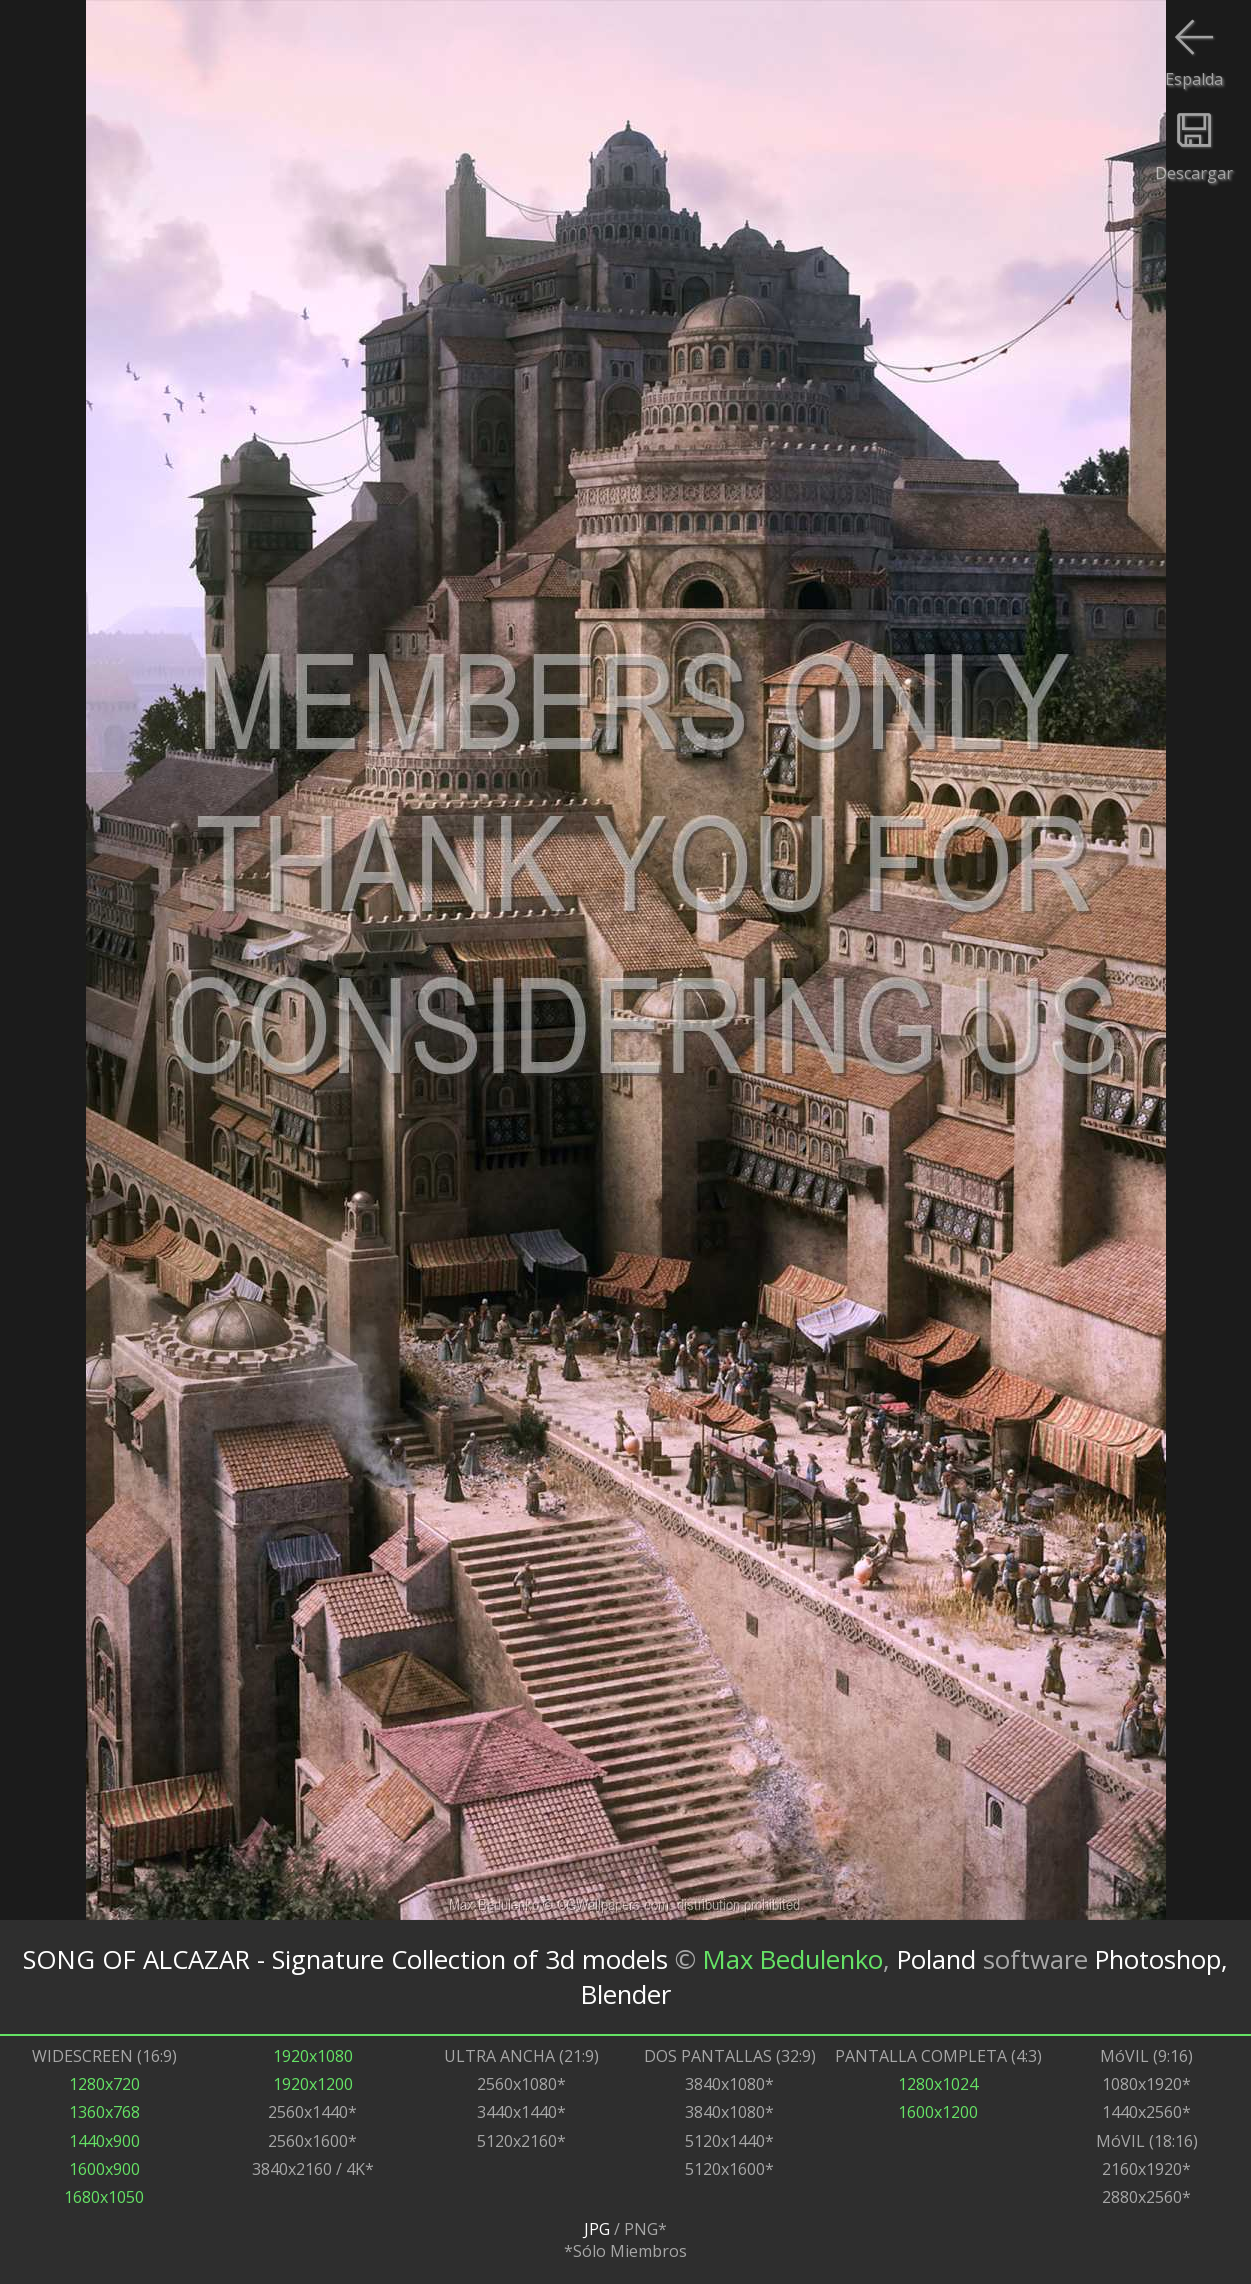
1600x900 (104, 2169)
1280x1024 (938, 2084)
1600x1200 (938, 2112)
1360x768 (104, 2112)
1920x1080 (313, 2056)
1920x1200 (313, 2084)
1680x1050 (104, 2197)
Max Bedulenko (793, 1959)
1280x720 (104, 2084)
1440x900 (104, 2141)
